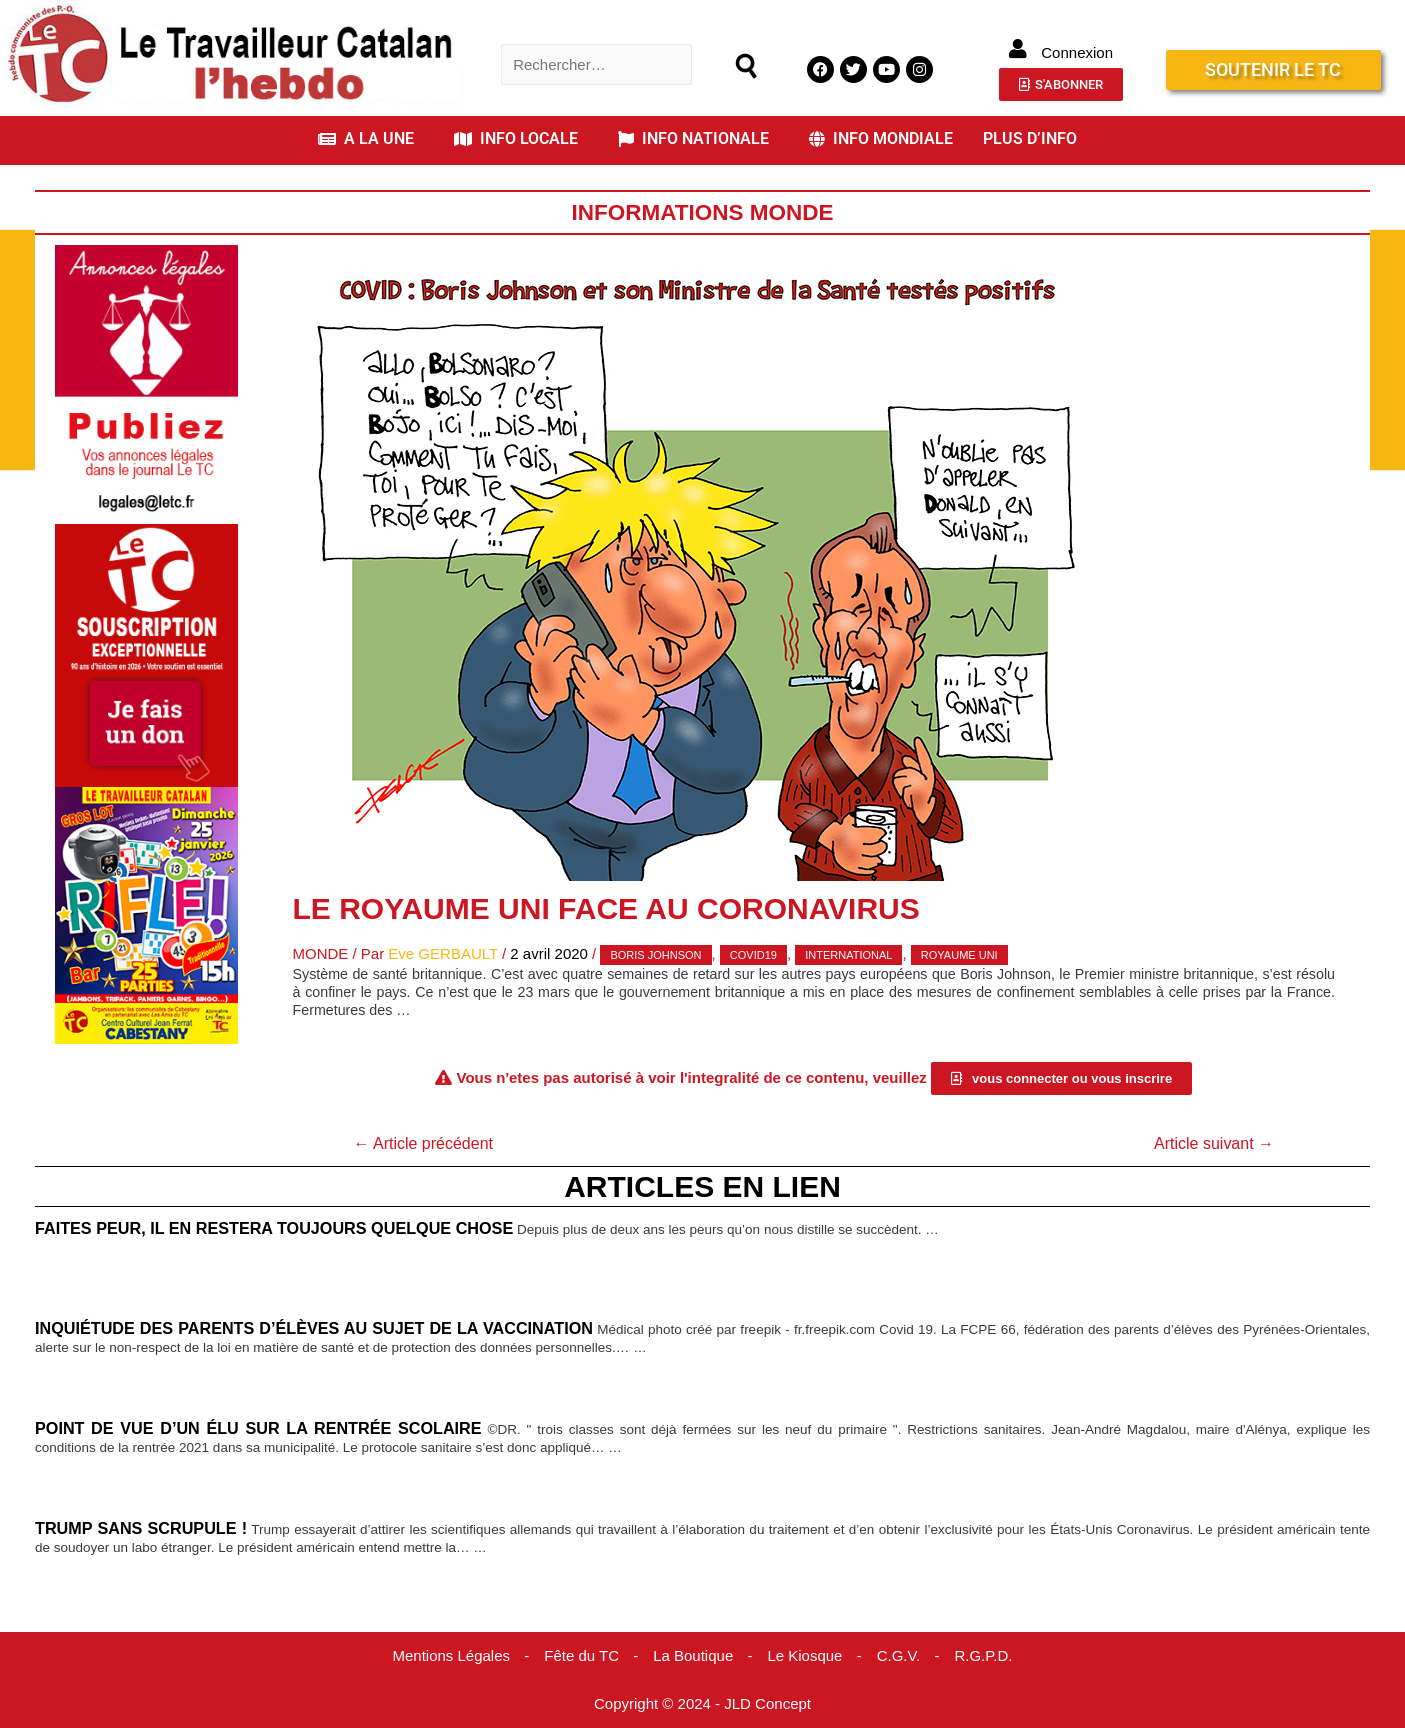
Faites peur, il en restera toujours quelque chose (274, 1228)
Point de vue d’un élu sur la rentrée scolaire (258, 1428)
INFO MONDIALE (881, 138)
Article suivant (1214, 1143)
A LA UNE (366, 138)
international (848, 955)
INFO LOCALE (516, 138)
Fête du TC (581, 1655)
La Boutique (693, 1655)
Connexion (1077, 52)
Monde (321, 953)
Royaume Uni (959, 955)
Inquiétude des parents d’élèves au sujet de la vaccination (314, 1328)
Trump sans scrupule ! (141, 1528)
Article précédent (423, 1143)
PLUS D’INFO (1030, 138)
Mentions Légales (451, 1655)
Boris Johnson (655, 955)
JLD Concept (767, 1703)
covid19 (753, 955)
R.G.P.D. (983, 1655)
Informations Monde (702, 212)
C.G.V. (899, 1655)
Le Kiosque (804, 1655)
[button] (371, 139)
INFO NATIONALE (693, 138)
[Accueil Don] (146, 653)
